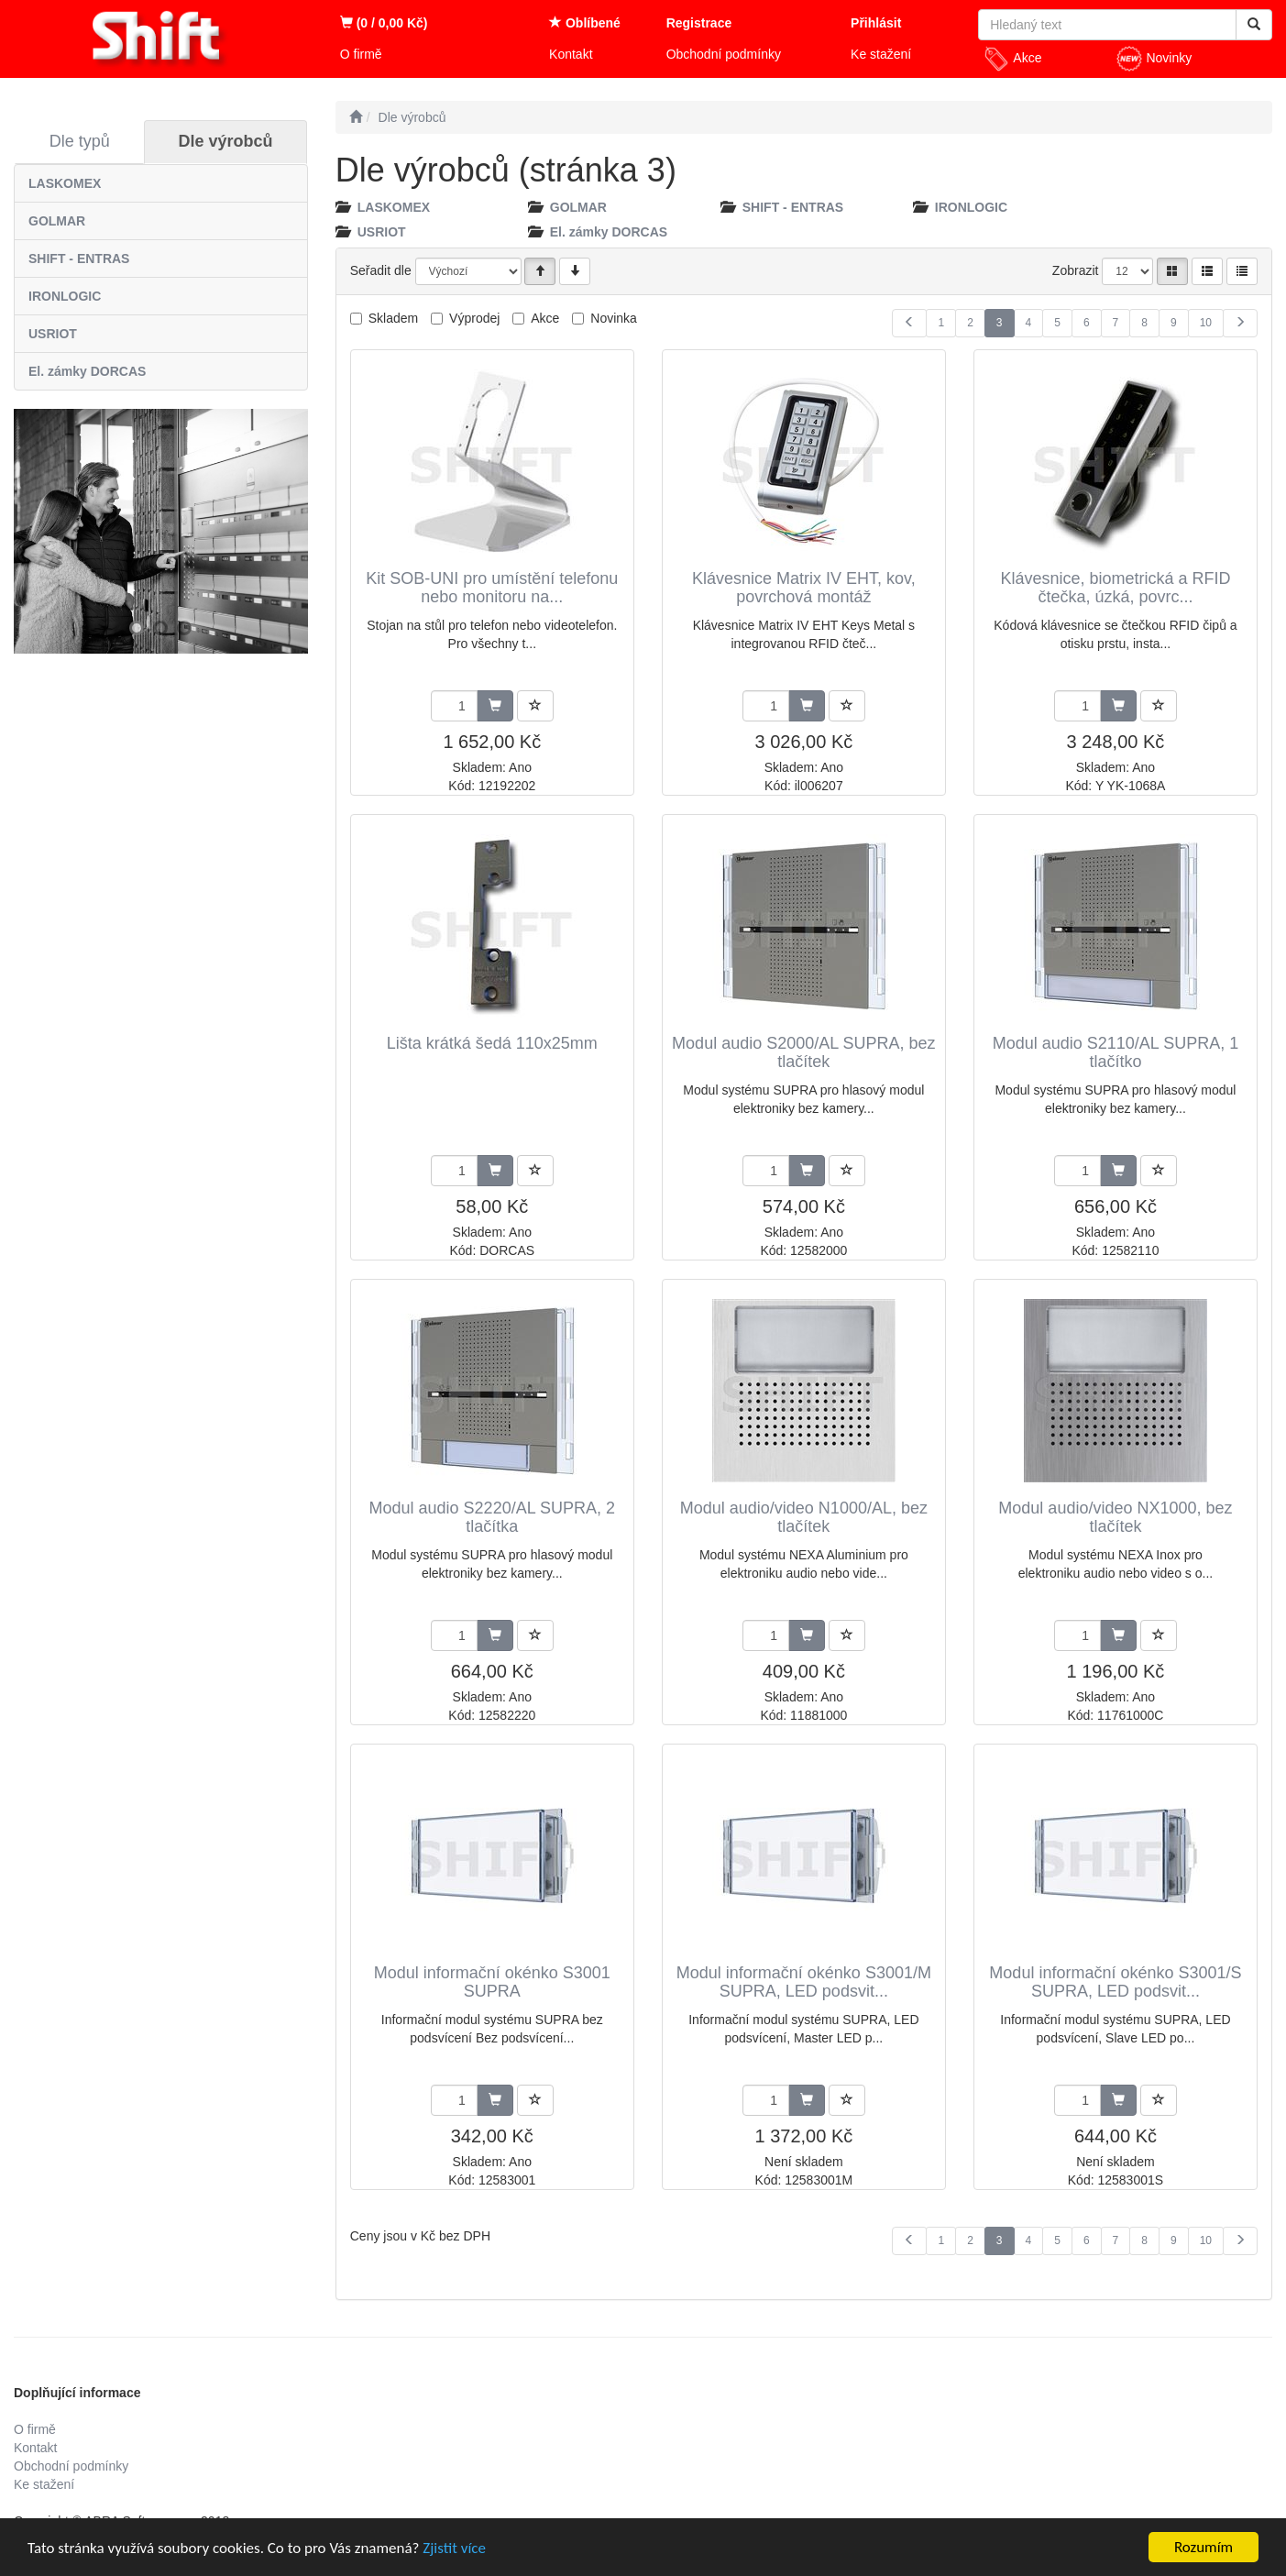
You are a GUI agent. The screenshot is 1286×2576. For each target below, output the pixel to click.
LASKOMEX (64, 183)
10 (1206, 322)
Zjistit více (454, 2548)
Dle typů (79, 141)
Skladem (393, 318)
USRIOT (52, 333)
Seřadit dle (381, 270)
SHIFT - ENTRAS (78, 258)
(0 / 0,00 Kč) (384, 23)
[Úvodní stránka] (355, 117)
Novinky (1154, 58)
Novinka (613, 318)
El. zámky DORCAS (87, 371)
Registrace (699, 23)
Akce (1012, 58)
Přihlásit (876, 23)
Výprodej (474, 318)
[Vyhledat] (1254, 24)
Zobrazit (1075, 270)
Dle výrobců (226, 141)
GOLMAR (56, 221)
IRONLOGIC (64, 296)
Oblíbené (585, 23)
